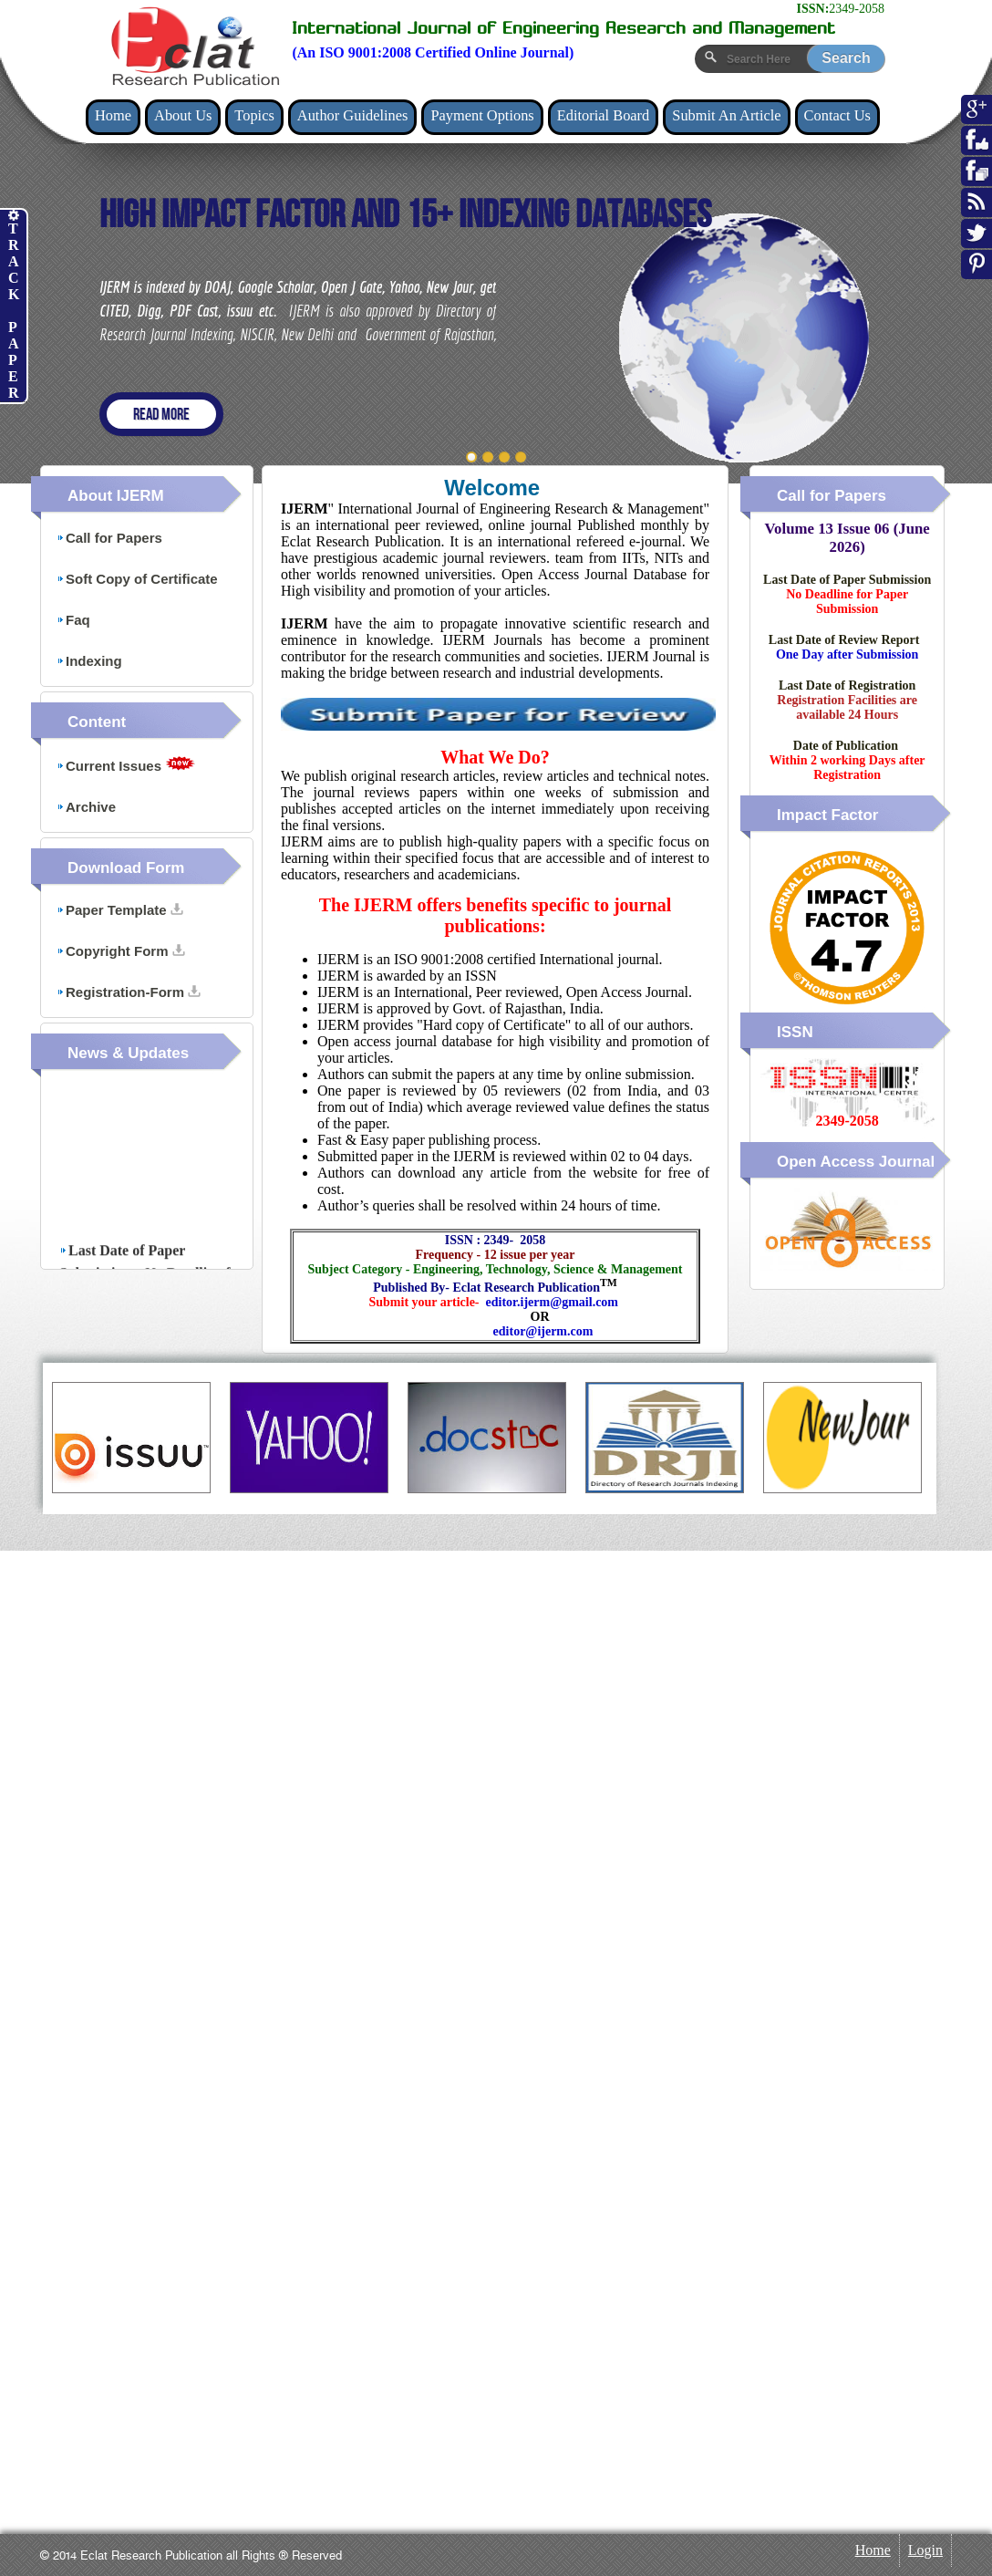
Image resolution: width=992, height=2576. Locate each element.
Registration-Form (129, 992)
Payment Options (481, 115)
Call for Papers (109, 537)
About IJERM (115, 495)
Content (96, 722)
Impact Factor (827, 815)
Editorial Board (603, 115)
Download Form (125, 868)
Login (925, 2550)
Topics (254, 115)
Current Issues (126, 765)
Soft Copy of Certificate (137, 579)
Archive (86, 807)
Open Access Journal (856, 1161)
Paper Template (120, 910)
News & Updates (128, 1053)
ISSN (795, 1032)
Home (113, 115)
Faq (73, 620)
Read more (161, 414)
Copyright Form (121, 951)
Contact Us (837, 115)
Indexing (89, 661)
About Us (183, 115)
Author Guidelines (352, 115)
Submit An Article (726, 115)
